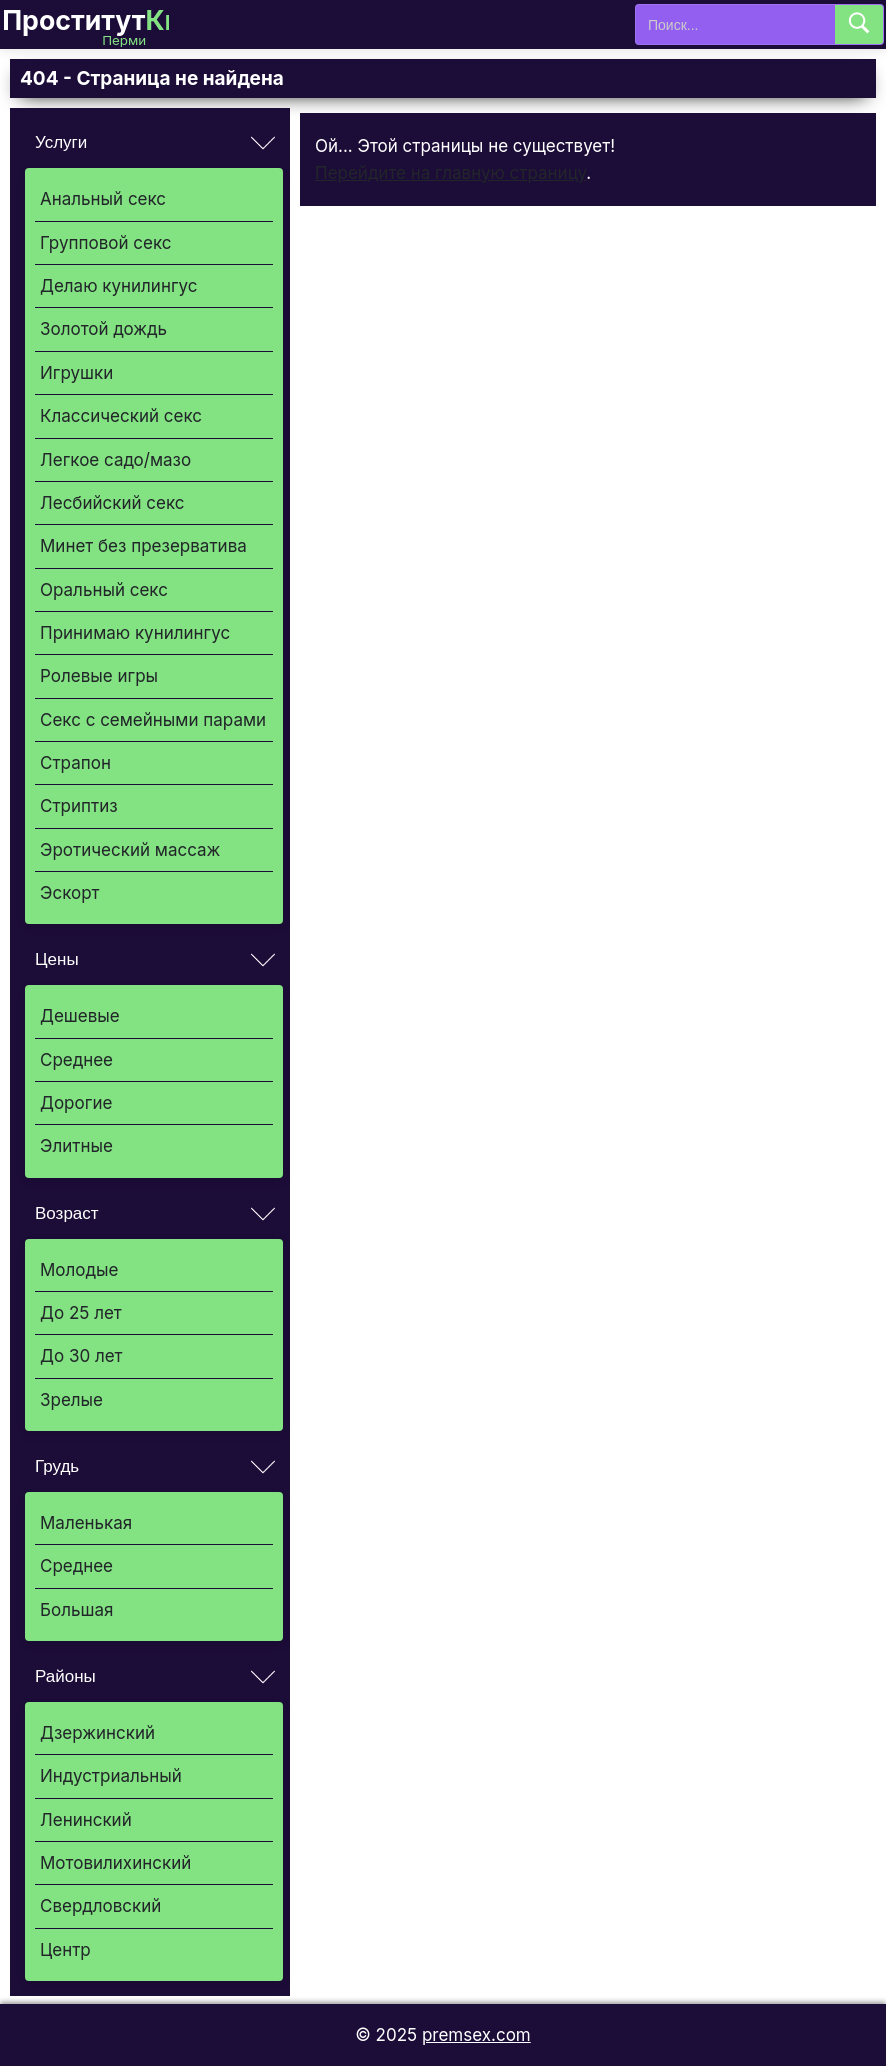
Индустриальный (111, 1776)
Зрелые (71, 1400)
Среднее (76, 1060)
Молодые (79, 1270)
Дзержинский (97, 1733)
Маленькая (86, 1523)
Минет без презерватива (143, 546)
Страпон (75, 763)
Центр (65, 1950)
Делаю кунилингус (119, 286)
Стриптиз (79, 806)
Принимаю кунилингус (135, 633)
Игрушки (76, 373)
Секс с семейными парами (153, 720)
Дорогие (76, 1103)
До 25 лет (81, 1313)
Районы (65, 1676)
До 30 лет (81, 1356)
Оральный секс (104, 590)
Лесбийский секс (112, 503)
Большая (76, 1610)
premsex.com (476, 2035)
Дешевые (80, 1016)
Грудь (57, 1466)
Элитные (76, 1146)
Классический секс (121, 416)
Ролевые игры (99, 676)
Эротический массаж (130, 850)
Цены (57, 959)
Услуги (61, 142)
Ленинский (86, 1820)
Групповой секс (105, 243)
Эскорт (69, 893)
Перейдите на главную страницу (450, 173)
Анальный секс (103, 199)
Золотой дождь (103, 329)
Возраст (67, 1213)
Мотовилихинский (115, 1863)
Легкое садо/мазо (115, 460)
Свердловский (100, 1906)
